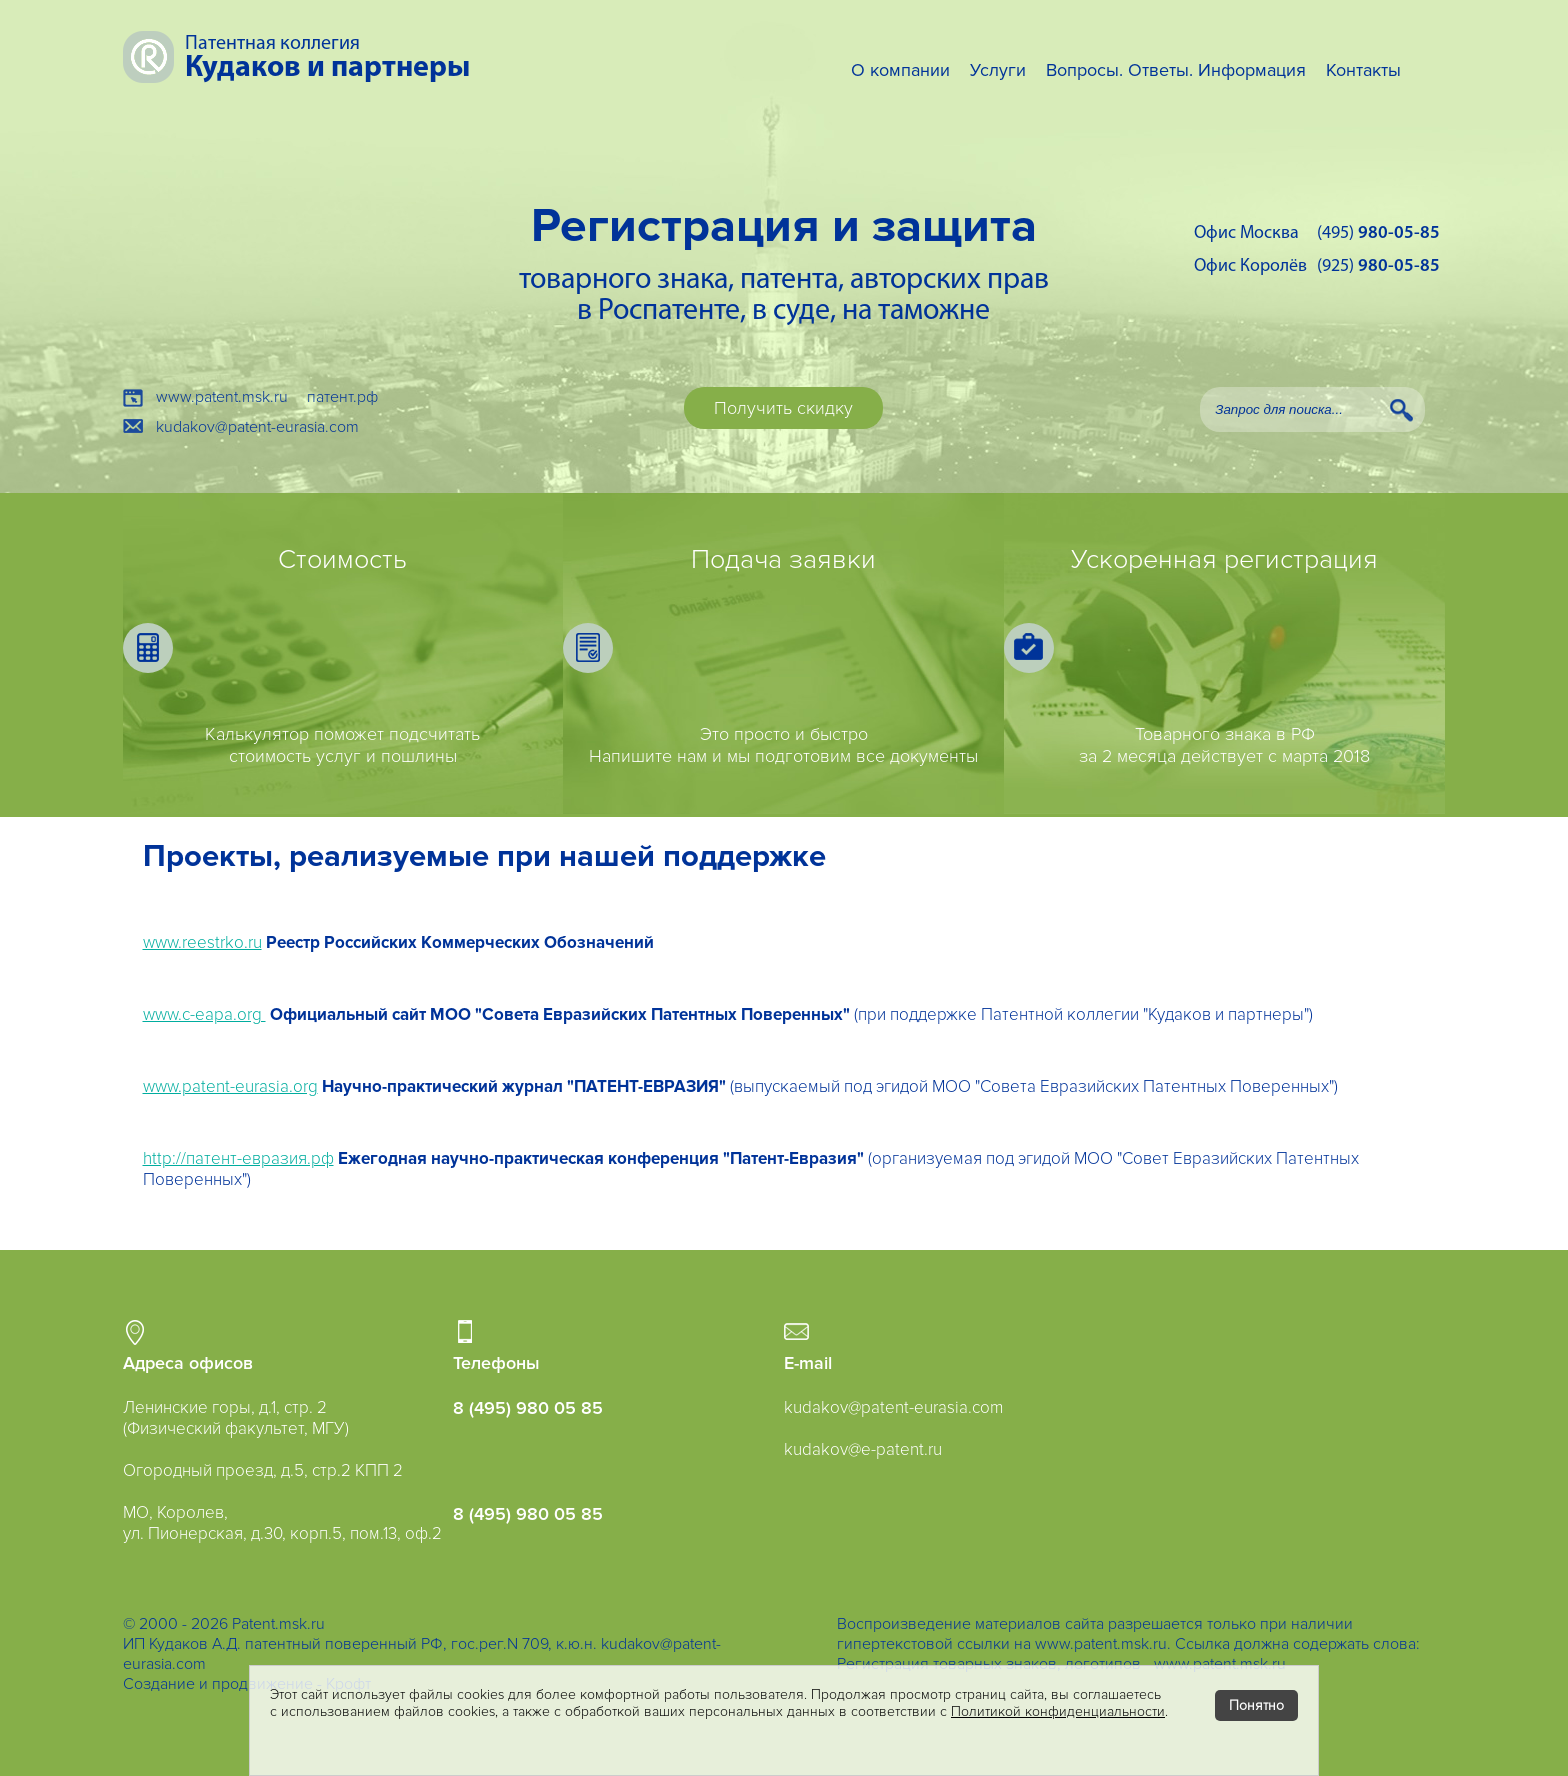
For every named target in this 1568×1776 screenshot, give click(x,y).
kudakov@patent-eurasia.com (257, 427)
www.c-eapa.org (204, 1014)
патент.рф (342, 397)
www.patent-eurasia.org (230, 1086)
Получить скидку (783, 408)
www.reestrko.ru (202, 942)
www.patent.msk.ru (222, 397)
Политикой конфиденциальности (1058, 1711)
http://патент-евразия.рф (238, 1158)
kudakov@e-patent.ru (863, 1449)
